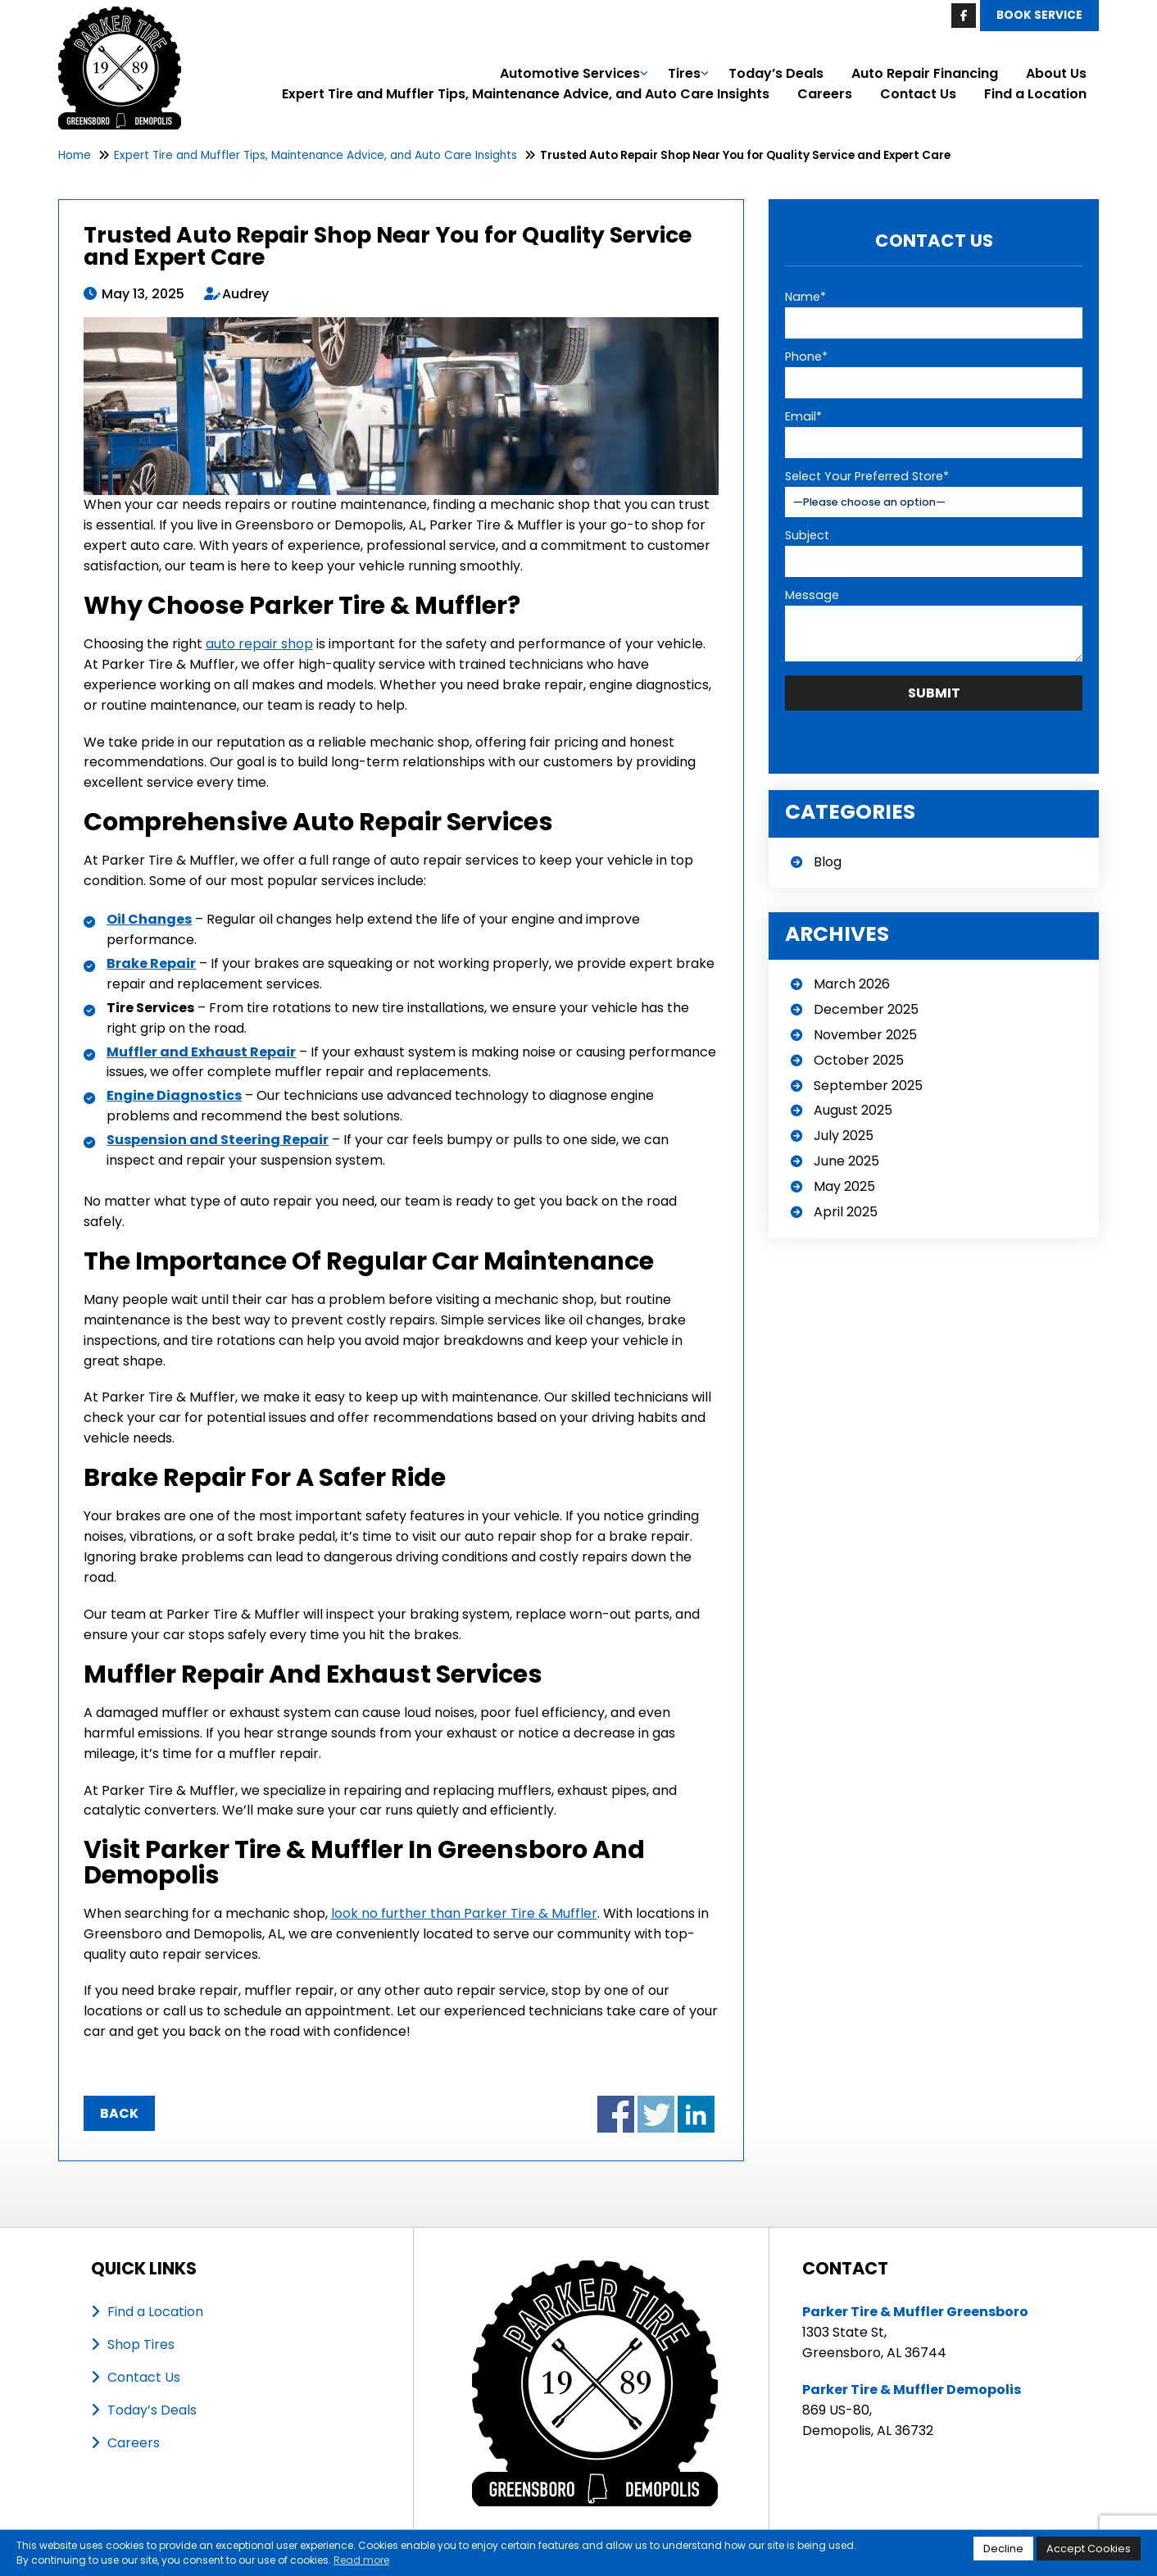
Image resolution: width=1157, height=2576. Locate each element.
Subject (807, 533)
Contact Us (918, 93)
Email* (803, 416)
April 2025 (846, 1210)
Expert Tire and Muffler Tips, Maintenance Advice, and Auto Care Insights (525, 93)
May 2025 (844, 1184)
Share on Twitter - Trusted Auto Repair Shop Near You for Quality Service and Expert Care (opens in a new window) (655, 2114)
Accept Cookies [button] (1088, 2549)
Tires (684, 73)
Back (119, 2113)
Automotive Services (570, 73)
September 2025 (868, 1083)
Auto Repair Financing (924, 73)
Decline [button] (1003, 2549)
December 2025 (866, 1007)
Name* (805, 296)
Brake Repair (151, 963)
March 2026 (852, 982)
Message (812, 593)
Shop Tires (141, 2344)
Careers (824, 93)
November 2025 (865, 1033)
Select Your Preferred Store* (867, 476)
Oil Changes (149, 919)
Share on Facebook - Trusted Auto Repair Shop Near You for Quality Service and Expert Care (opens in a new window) (615, 2114)
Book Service (1039, 15)
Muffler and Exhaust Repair (201, 1052)
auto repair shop (259, 643)
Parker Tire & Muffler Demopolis (911, 2389)
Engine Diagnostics (174, 1095)
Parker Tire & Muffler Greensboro (915, 2311)
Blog (828, 860)
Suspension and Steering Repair (218, 1139)
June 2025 (846, 1159)
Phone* (806, 356)
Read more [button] (361, 2560)
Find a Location (1035, 93)
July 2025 (843, 1133)
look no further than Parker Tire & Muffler (464, 1913)
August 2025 (853, 1108)
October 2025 (859, 1058)
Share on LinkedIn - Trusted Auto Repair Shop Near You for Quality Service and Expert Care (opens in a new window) (696, 2114)
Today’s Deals (776, 73)
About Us (1056, 73)
